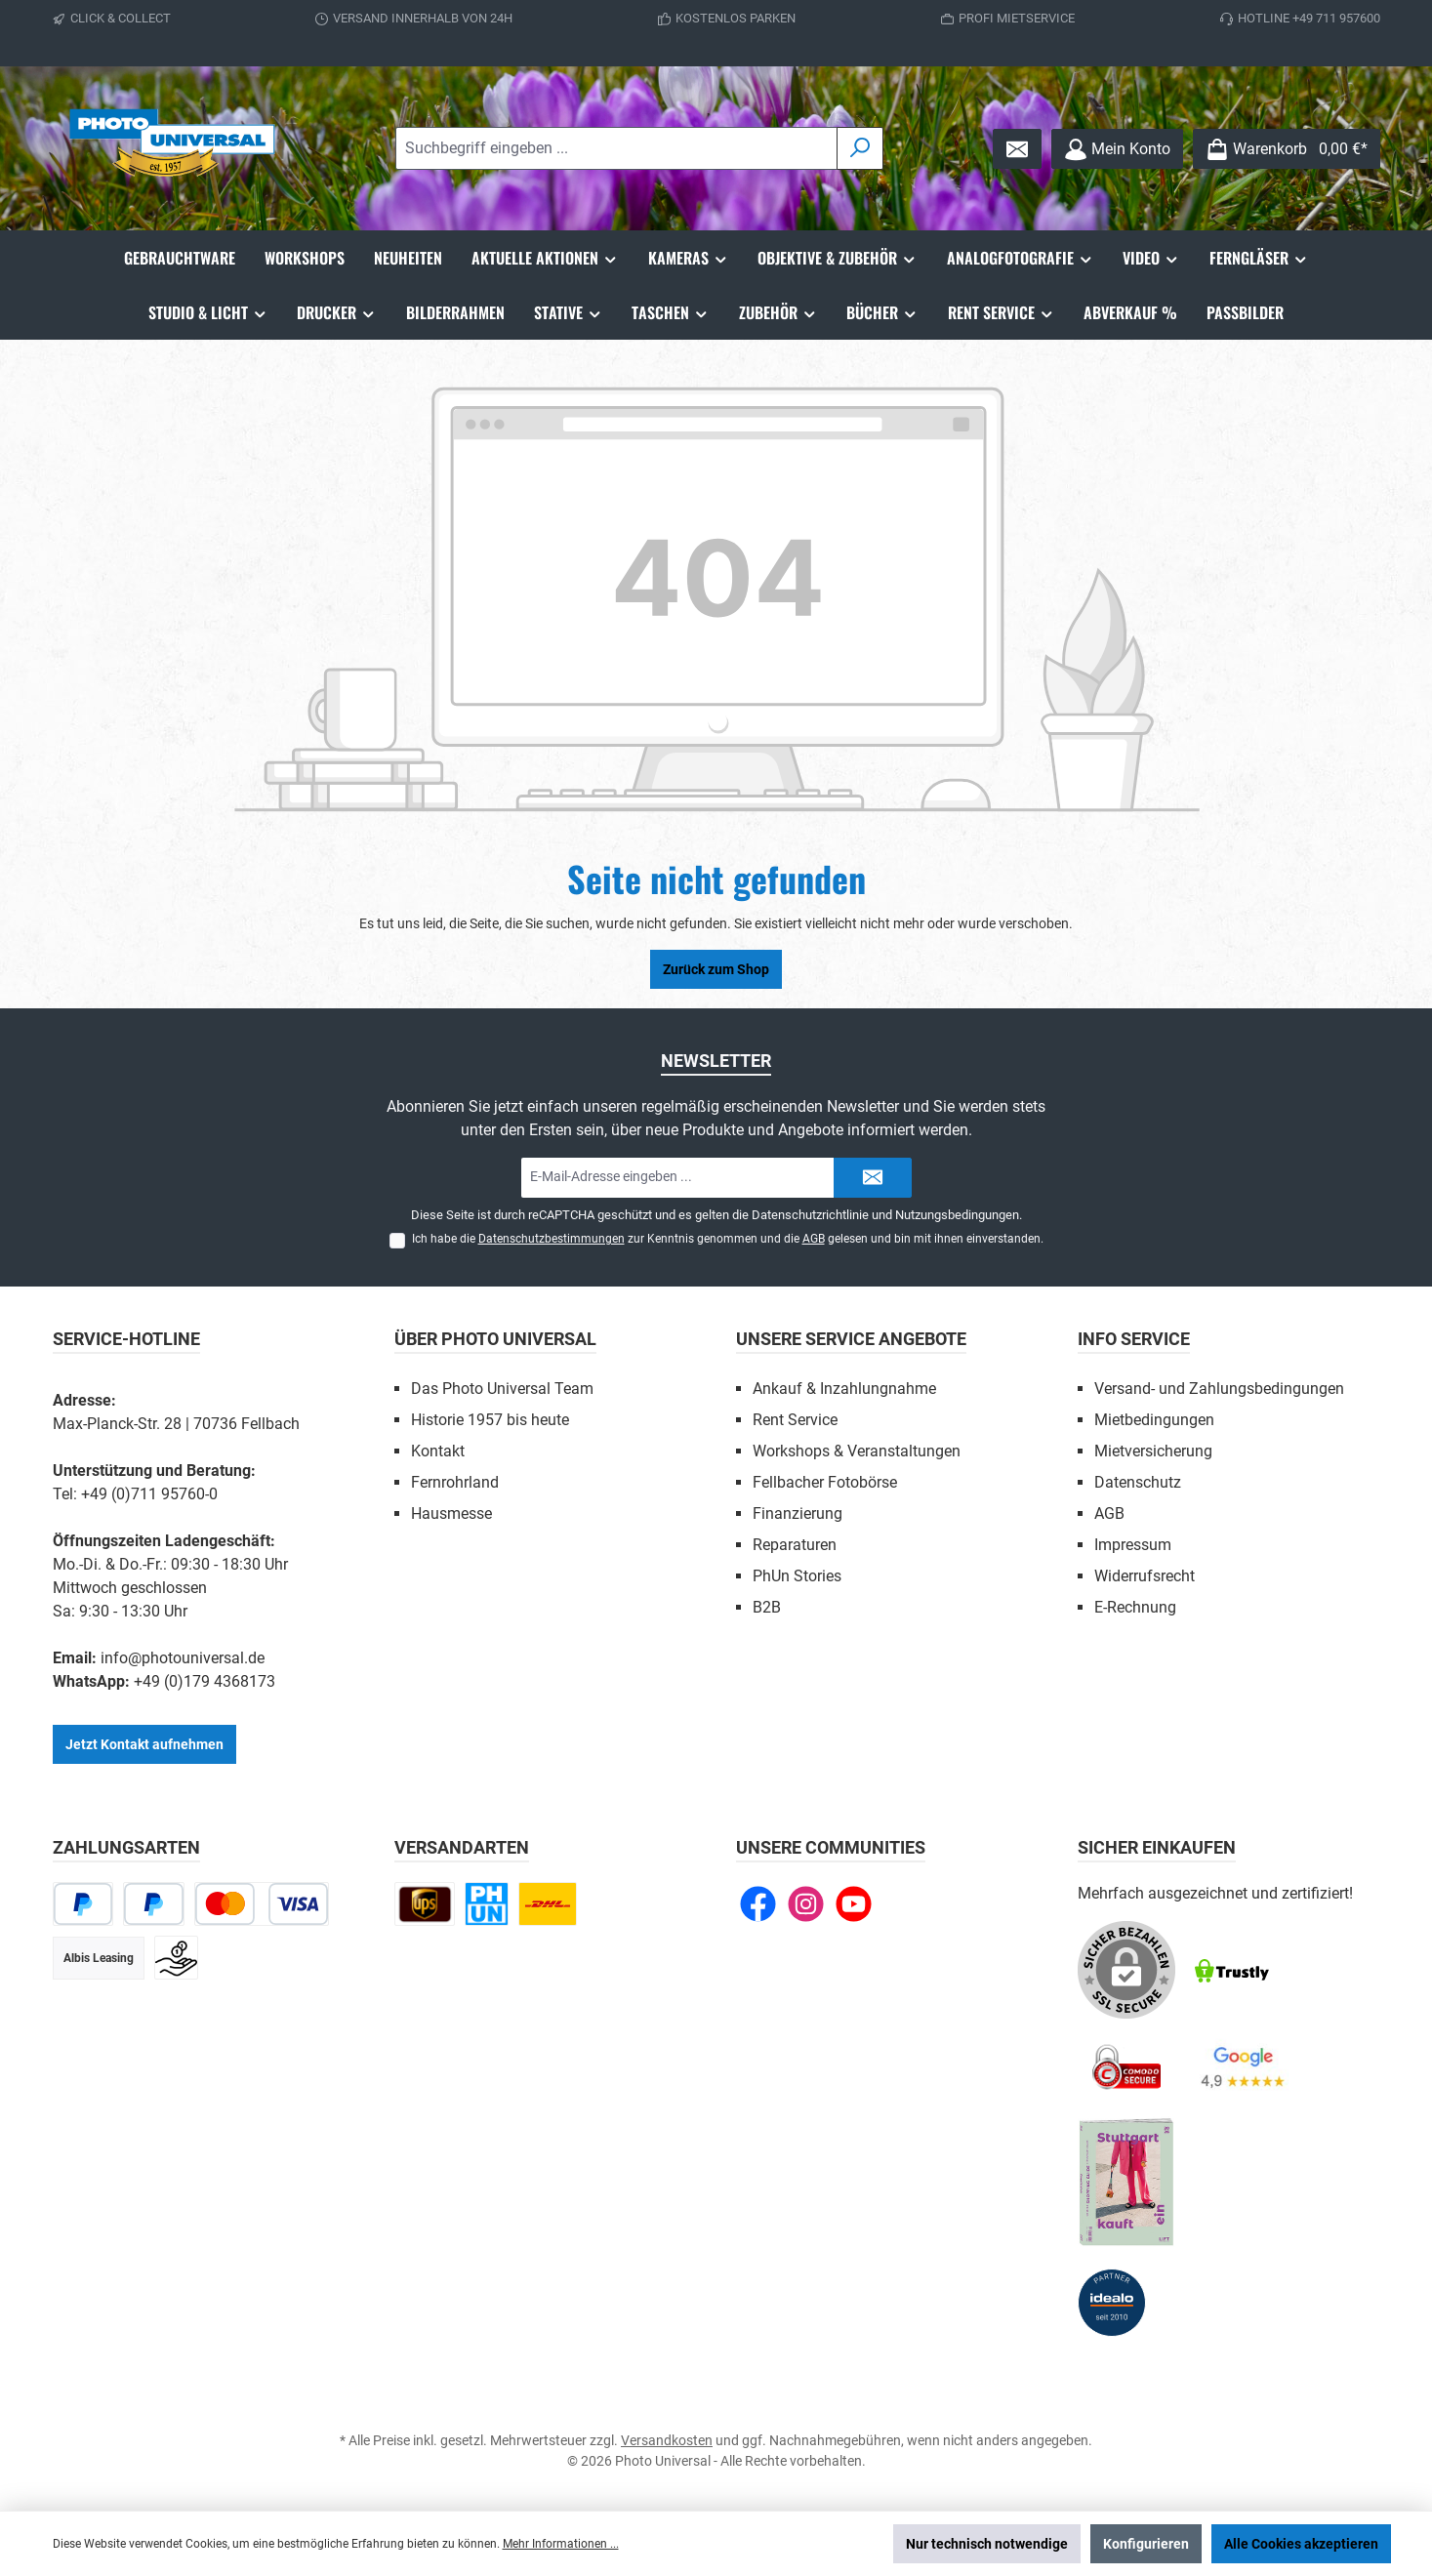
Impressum (1132, 1544)
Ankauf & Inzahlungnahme (844, 1388)
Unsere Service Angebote (851, 1339)
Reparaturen (795, 1544)
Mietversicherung (1153, 1451)
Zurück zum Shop (716, 969)
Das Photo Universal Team (502, 1388)
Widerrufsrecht (1144, 1576)
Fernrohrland (455, 1482)
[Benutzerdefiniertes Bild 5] (1126, 2182)
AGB (813, 1239)
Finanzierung (797, 1513)
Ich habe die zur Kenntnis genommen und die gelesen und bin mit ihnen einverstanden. (727, 1239)
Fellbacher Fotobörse (825, 1482)
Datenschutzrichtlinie (810, 1214)
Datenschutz (1137, 1482)
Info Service (1134, 1339)
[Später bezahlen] (153, 1904)
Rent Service (795, 1420)
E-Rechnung (1135, 1607)
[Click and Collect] (487, 1904)
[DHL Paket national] (547, 1904)
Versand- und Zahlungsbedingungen (1219, 1388)
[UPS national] (424, 1904)
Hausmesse (451, 1513)
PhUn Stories (797, 1576)
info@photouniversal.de (183, 1658)
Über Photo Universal (495, 1339)
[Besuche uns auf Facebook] (758, 1904)
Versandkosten (667, 2440)
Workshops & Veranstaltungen (857, 1451)
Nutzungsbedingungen (957, 1214)
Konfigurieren (1146, 2544)
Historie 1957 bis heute (490, 1420)
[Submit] (873, 1178)
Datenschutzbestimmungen (551, 1239)
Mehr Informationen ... (561, 2544)
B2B (767, 1607)
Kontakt (438, 1451)
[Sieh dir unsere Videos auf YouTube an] (854, 1904)
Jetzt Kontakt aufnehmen (144, 1744)
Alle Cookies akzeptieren (1301, 2544)
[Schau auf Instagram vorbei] (806, 1904)
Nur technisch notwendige (987, 2544)
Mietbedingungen (1154, 1420)
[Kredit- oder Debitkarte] (261, 1904)
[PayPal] (83, 1904)
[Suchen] (860, 148)
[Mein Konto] (1117, 149)
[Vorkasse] (176, 1958)
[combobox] (616, 148)
